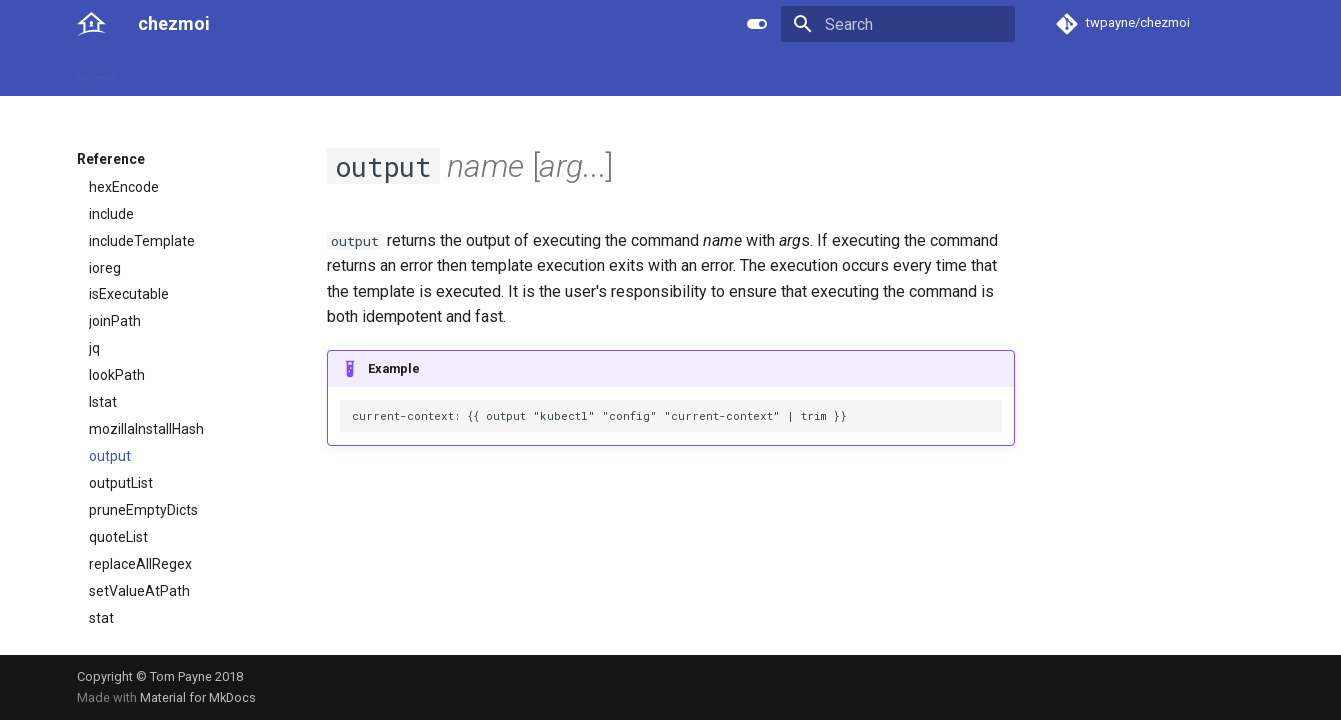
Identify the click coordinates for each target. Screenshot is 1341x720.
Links (463, 73)
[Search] (898, 24)
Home (96, 73)
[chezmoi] (91, 24)
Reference (263, 73)
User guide (172, 73)
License (527, 73)
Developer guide (372, 73)
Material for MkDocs (198, 697)
